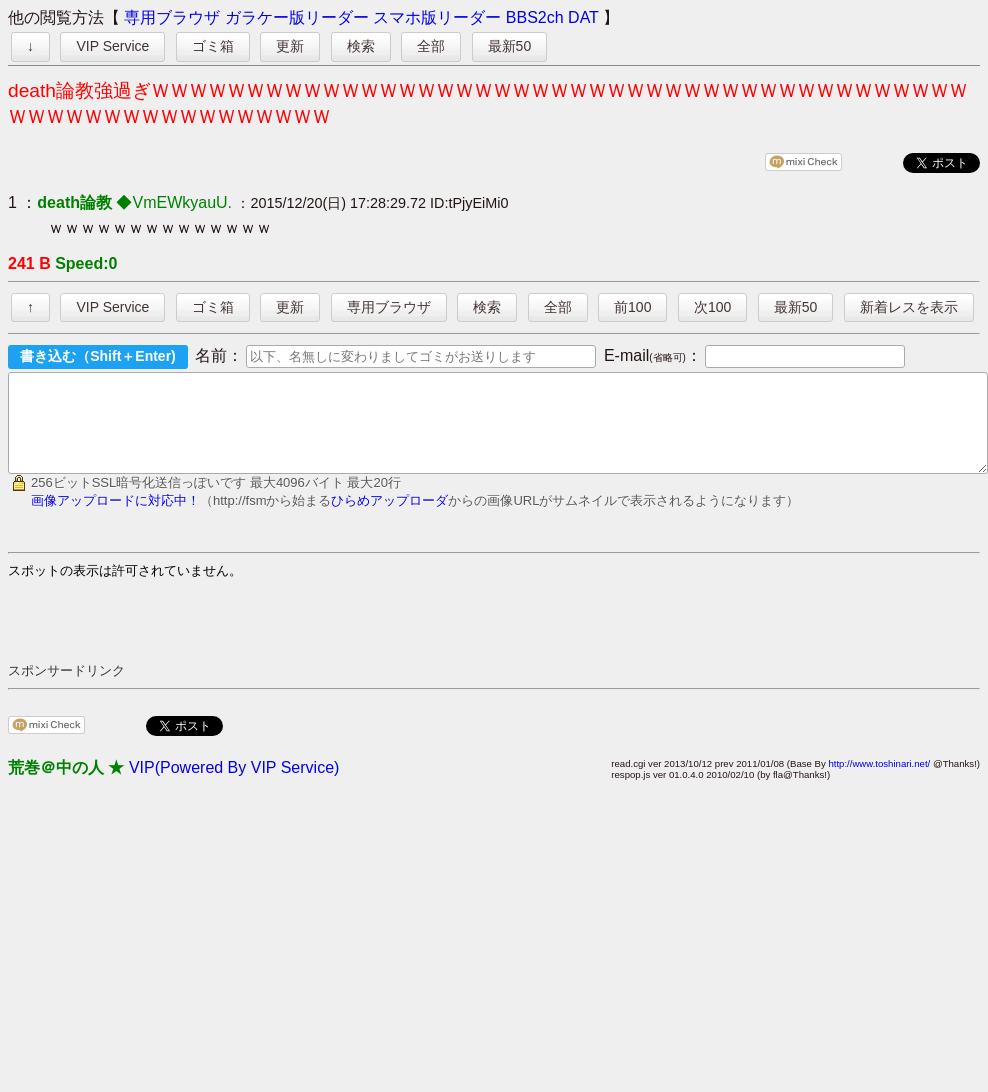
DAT (583, 17)
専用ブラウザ (172, 17)
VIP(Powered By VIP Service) (234, 785)
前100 (632, 307)
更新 (290, 46)
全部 (431, 46)
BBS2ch (535, 17)
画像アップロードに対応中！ (115, 518)
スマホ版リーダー (437, 17)
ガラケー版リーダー (297, 17)
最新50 (510, 46)
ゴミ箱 (213, 46)
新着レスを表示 (909, 307)
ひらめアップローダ (389, 518)
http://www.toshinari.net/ (879, 781)
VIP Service (112, 46)
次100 (712, 307)
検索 (361, 46)
